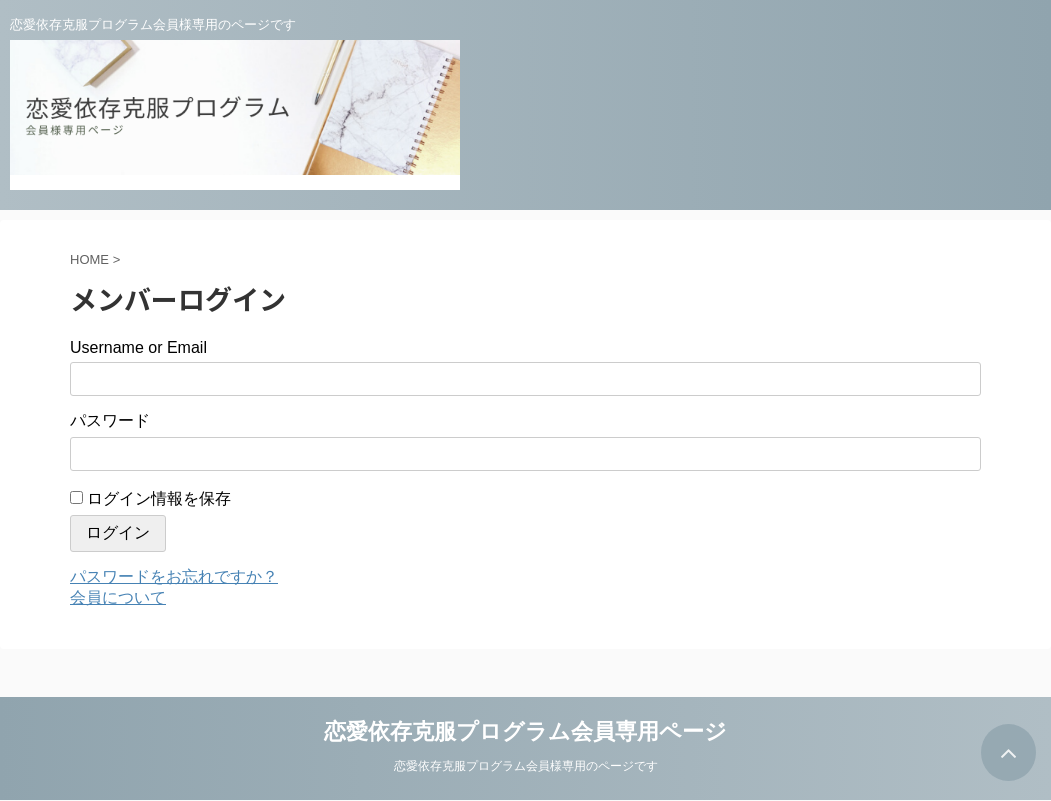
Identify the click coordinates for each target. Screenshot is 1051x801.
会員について (118, 597)
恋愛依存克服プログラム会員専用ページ (525, 731)
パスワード (110, 420)
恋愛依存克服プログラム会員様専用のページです (526, 766)
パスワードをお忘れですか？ (174, 576)
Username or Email (138, 347)
